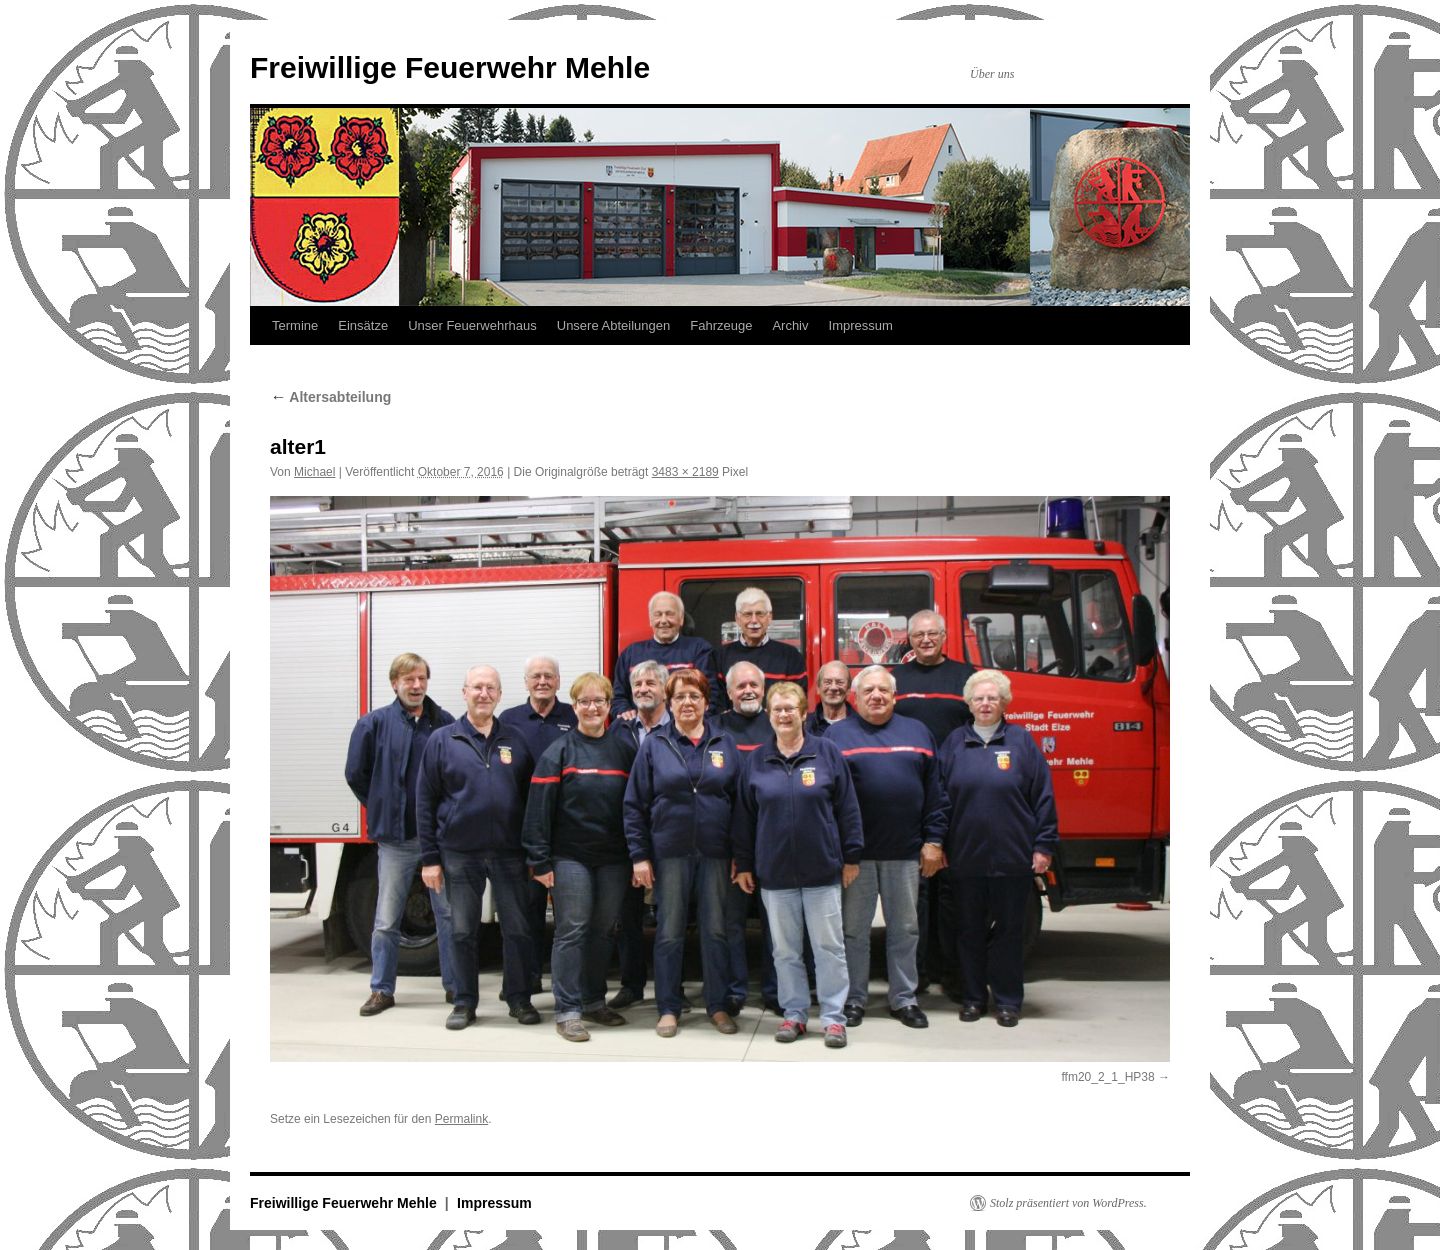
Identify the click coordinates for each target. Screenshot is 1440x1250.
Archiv (790, 325)
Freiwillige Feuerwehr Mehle (450, 67)
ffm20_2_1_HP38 (1107, 1077)
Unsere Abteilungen (613, 325)
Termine (295, 325)
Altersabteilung (330, 397)
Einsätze (363, 325)
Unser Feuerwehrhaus (472, 325)
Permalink (461, 1119)
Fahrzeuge (721, 325)
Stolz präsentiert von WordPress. (1068, 1203)
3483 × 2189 (685, 472)
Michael (314, 472)
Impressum (861, 325)
